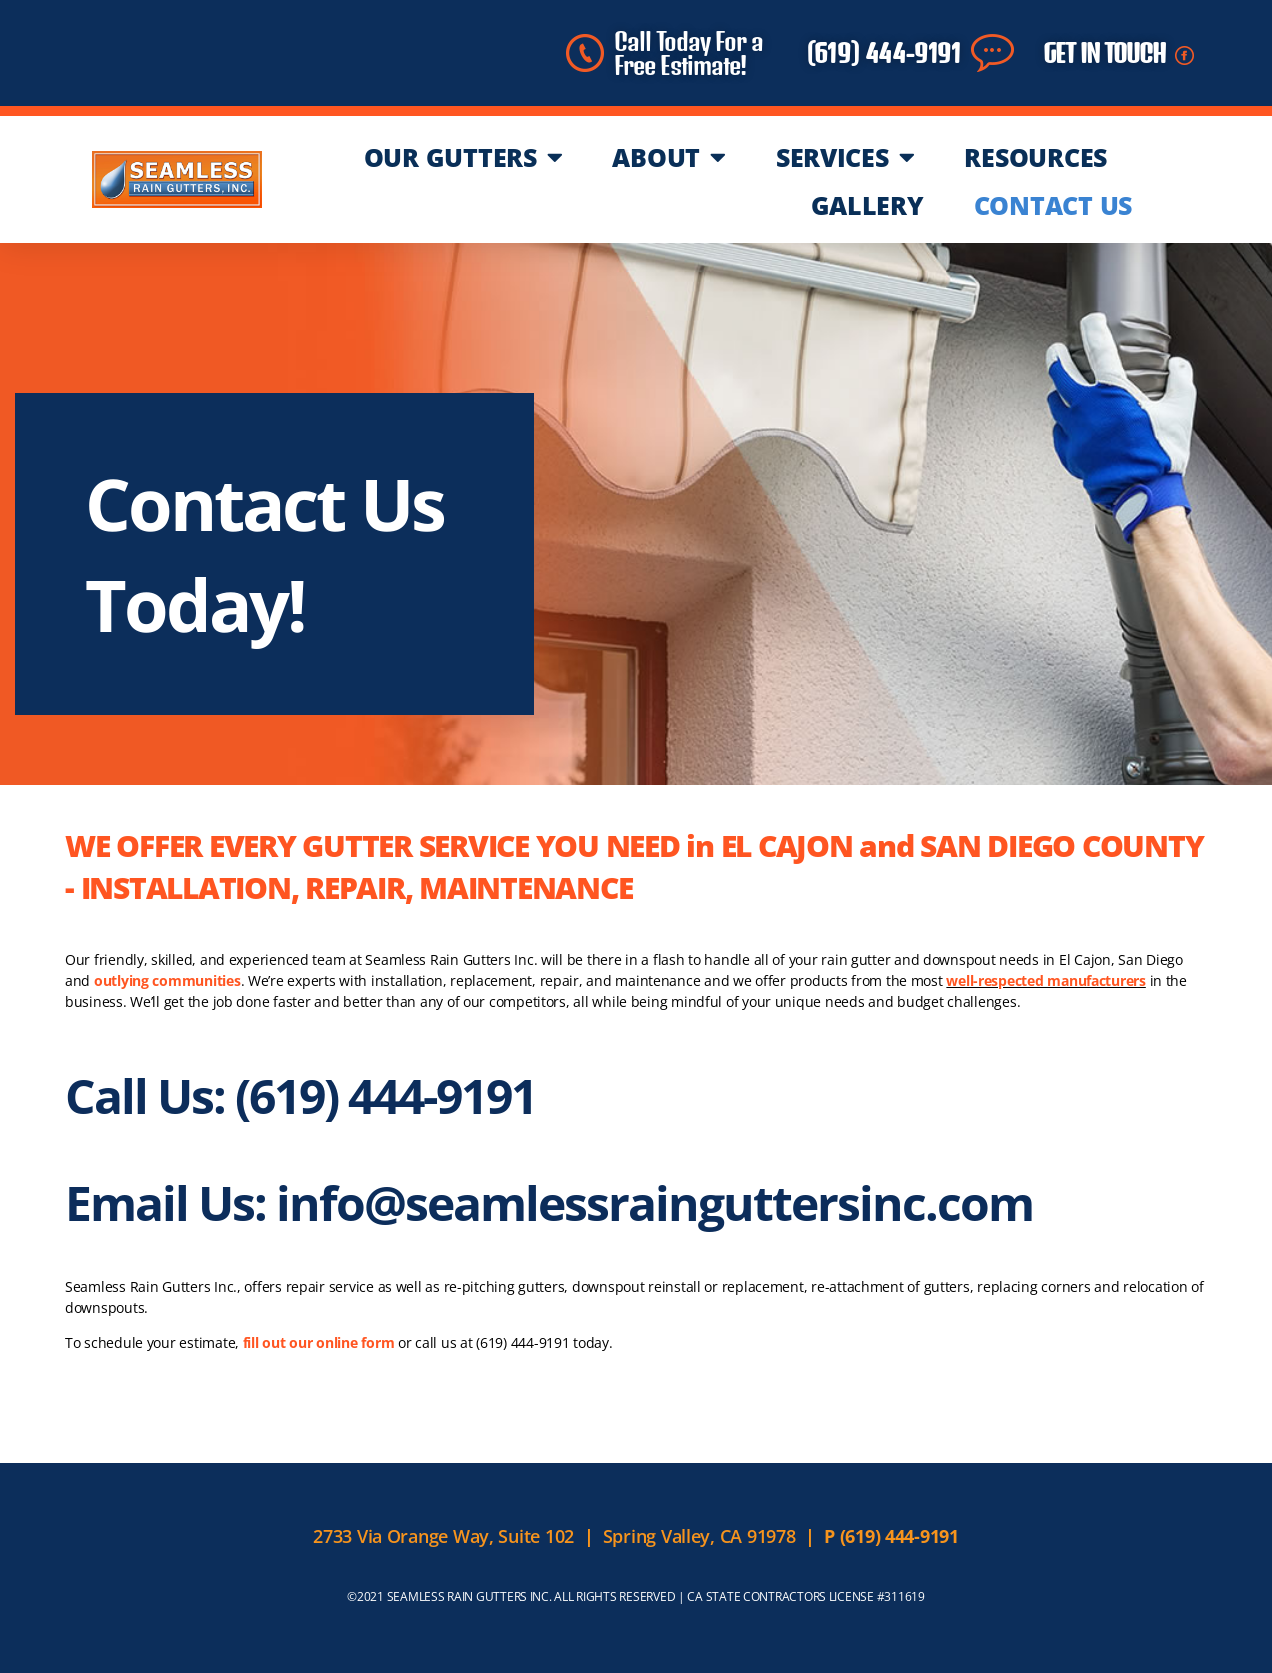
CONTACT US (1053, 205)
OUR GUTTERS (463, 156)
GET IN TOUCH (1104, 53)
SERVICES (845, 156)
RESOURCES (1035, 157)
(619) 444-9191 (883, 53)
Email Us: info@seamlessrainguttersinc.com (549, 1202)
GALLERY (867, 205)
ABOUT (668, 156)
